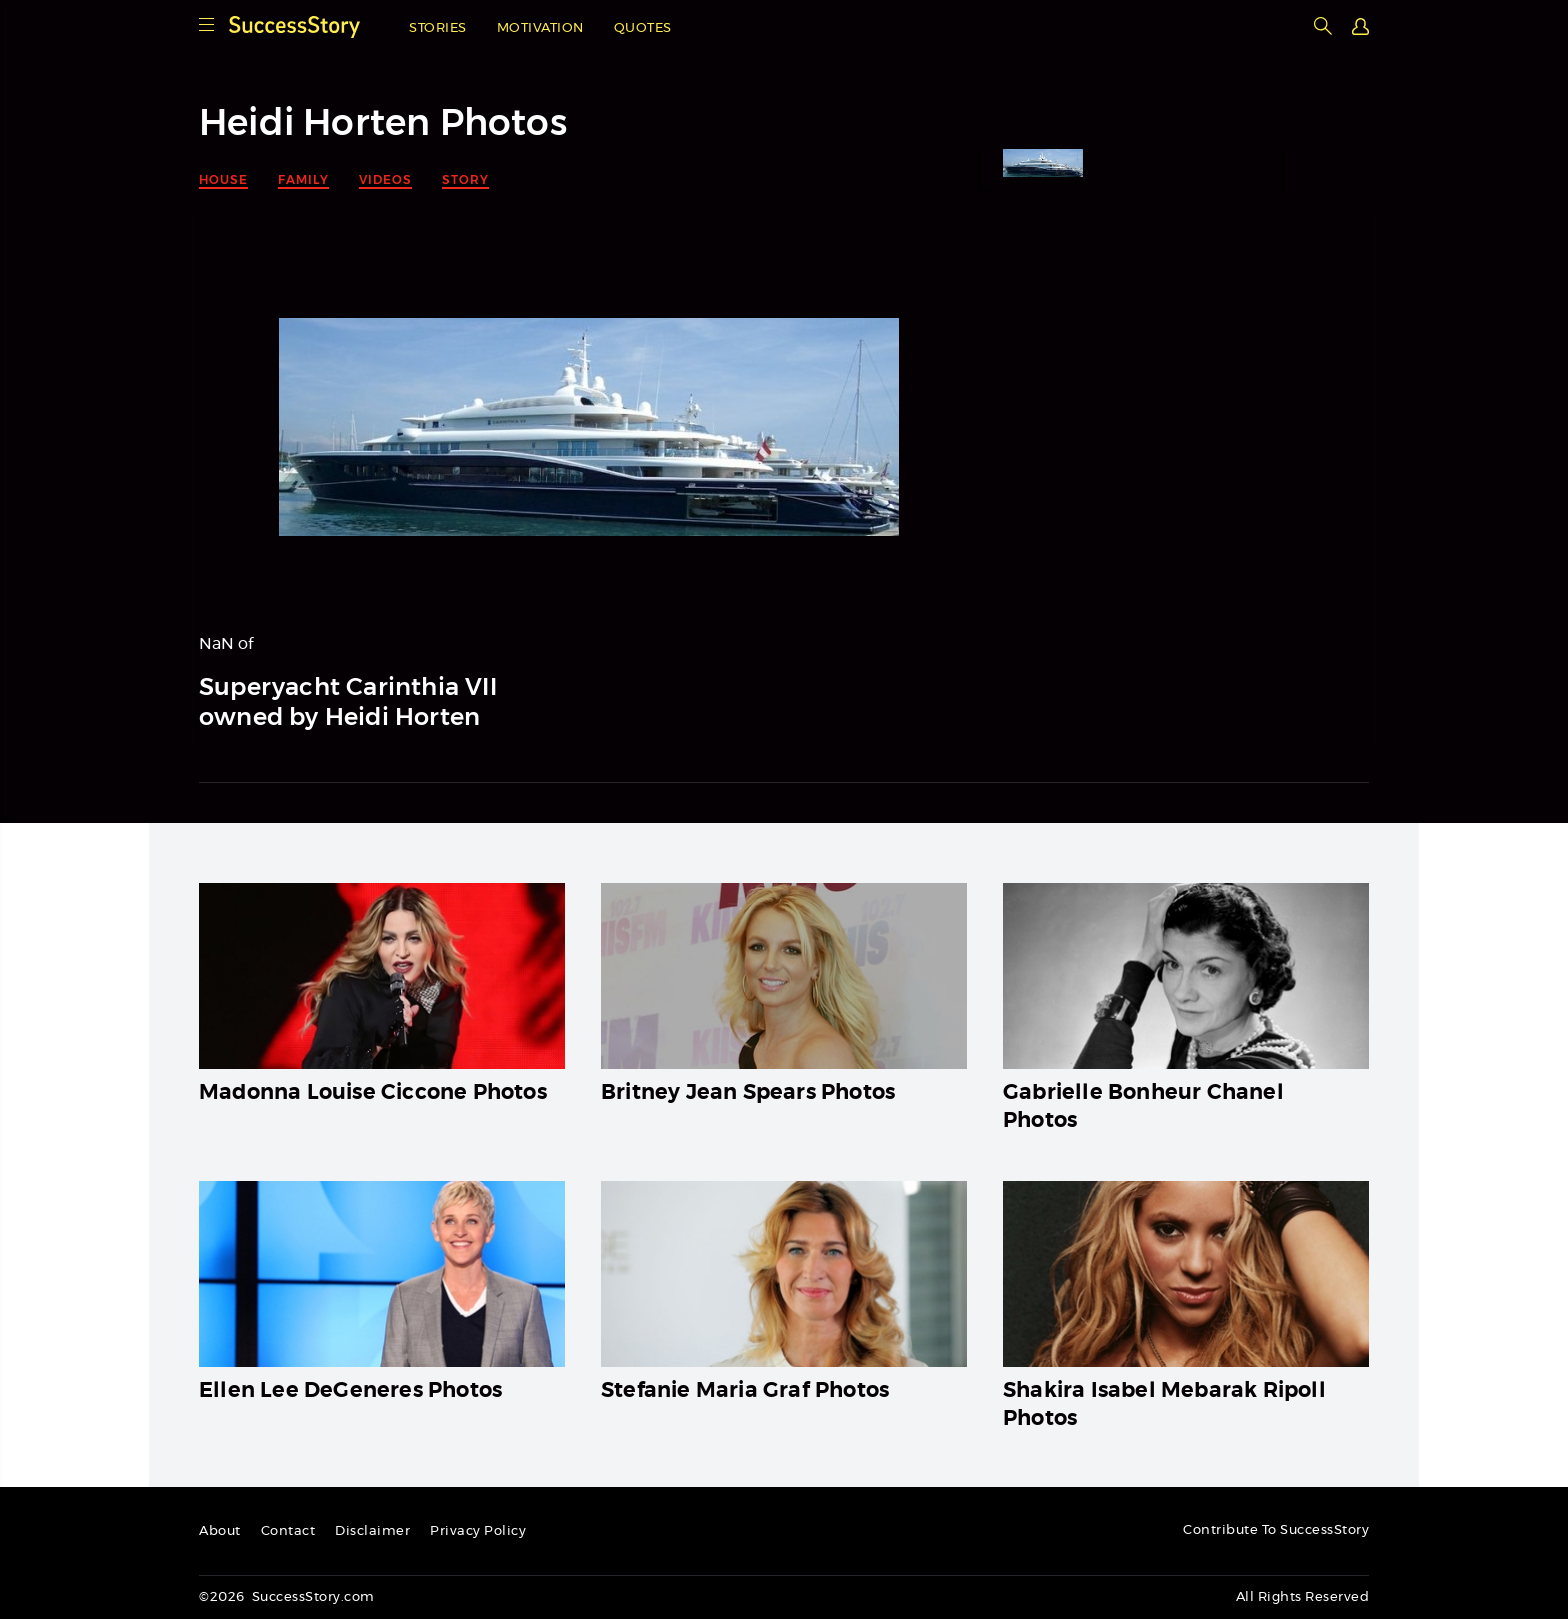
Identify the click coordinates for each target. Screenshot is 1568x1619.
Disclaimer (372, 1531)
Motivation (540, 28)
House (223, 179)
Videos (385, 179)
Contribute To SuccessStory (1276, 1530)
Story (465, 179)
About (220, 1531)
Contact (288, 1531)
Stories (438, 28)
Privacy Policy (478, 1531)
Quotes (643, 28)
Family (303, 179)
